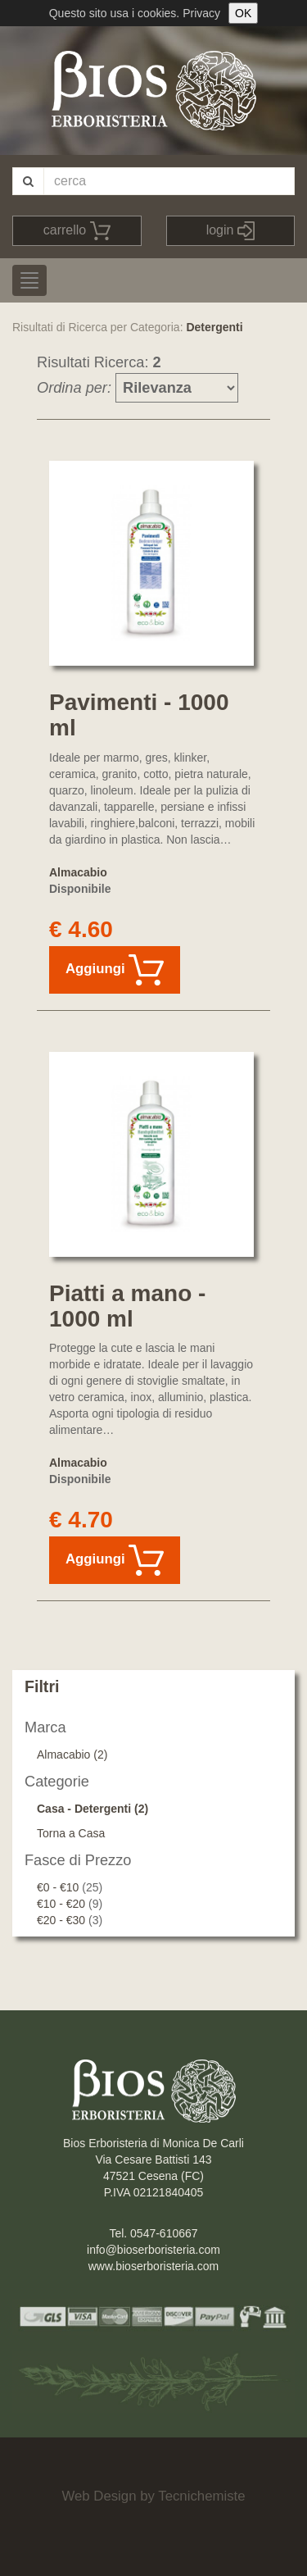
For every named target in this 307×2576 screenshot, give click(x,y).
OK (243, 13)
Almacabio (78, 872)
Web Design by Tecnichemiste (153, 2496)
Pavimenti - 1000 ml (138, 715)
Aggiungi (114, 969)
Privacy (201, 13)
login (230, 230)
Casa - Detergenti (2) (92, 1808)
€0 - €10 (58, 1887)
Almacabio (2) (72, 1754)
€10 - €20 (61, 1903)
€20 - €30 (61, 1920)
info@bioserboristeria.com (153, 2249)
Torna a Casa (71, 1833)
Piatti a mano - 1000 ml (127, 1306)
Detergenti (214, 327)
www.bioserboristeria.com (153, 2266)
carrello (77, 230)
